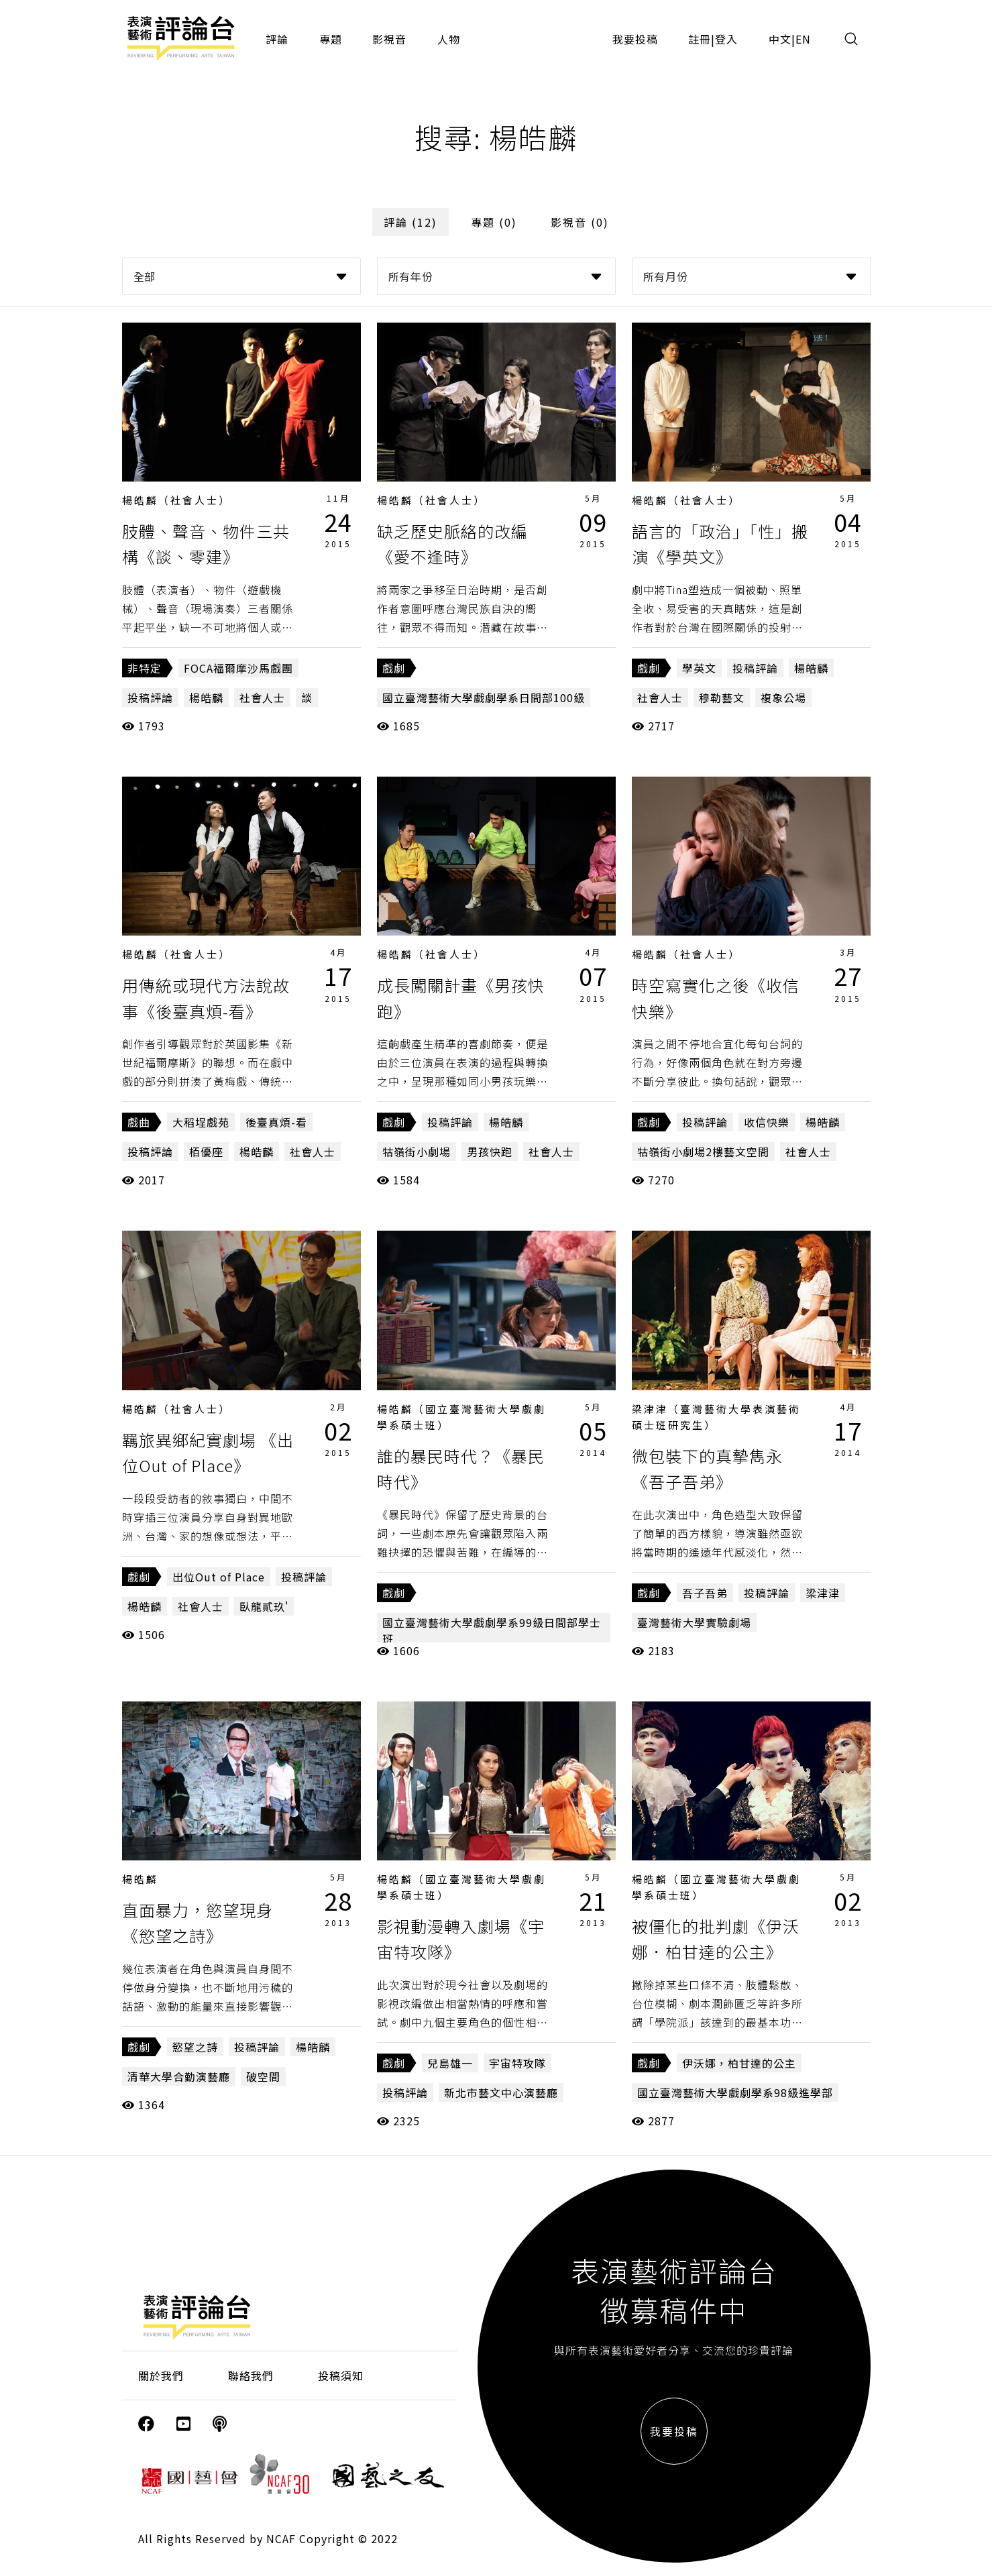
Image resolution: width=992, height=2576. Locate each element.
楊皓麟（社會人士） (176, 500)
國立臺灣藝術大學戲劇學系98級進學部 (735, 2092)
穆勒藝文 (722, 697)
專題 (330, 39)
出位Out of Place (218, 1577)
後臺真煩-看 (276, 1122)
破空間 (263, 2076)
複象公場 (783, 697)
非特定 (144, 668)
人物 (448, 39)
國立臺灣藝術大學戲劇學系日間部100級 (483, 697)
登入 (726, 39)
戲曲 (138, 1122)
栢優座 (206, 1151)
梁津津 (823, 1593)
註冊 (699, 39)
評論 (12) (410, 222)
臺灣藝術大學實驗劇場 (694, 1622)
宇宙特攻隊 (517, 2063)
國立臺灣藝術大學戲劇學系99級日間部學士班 (491, 1630)
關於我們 (161, 2375)
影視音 (389, 39)
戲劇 (393, 668)
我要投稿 (635, 39)
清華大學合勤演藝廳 (178, 2076)
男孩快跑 (489, 1151)
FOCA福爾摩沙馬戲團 (238, 668)
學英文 (699, 668)
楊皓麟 (206, 697)
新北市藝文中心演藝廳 (501, 2092)
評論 (277, 39)
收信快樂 (766, 1122)
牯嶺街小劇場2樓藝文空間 (703, 1151)
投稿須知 (341, 2375)
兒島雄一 (450, 2063)
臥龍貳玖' (263, 1606)
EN (803, 39)
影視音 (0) (580, 222)
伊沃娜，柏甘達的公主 (739, 2063)
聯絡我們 (251, 2375)
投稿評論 (150, 697)
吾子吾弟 (705, 1593)
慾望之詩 (195, 2047)
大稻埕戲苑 (200, 1122)
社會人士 (262, 697)
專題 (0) (494, 222)
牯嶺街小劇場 (416, 1151)
